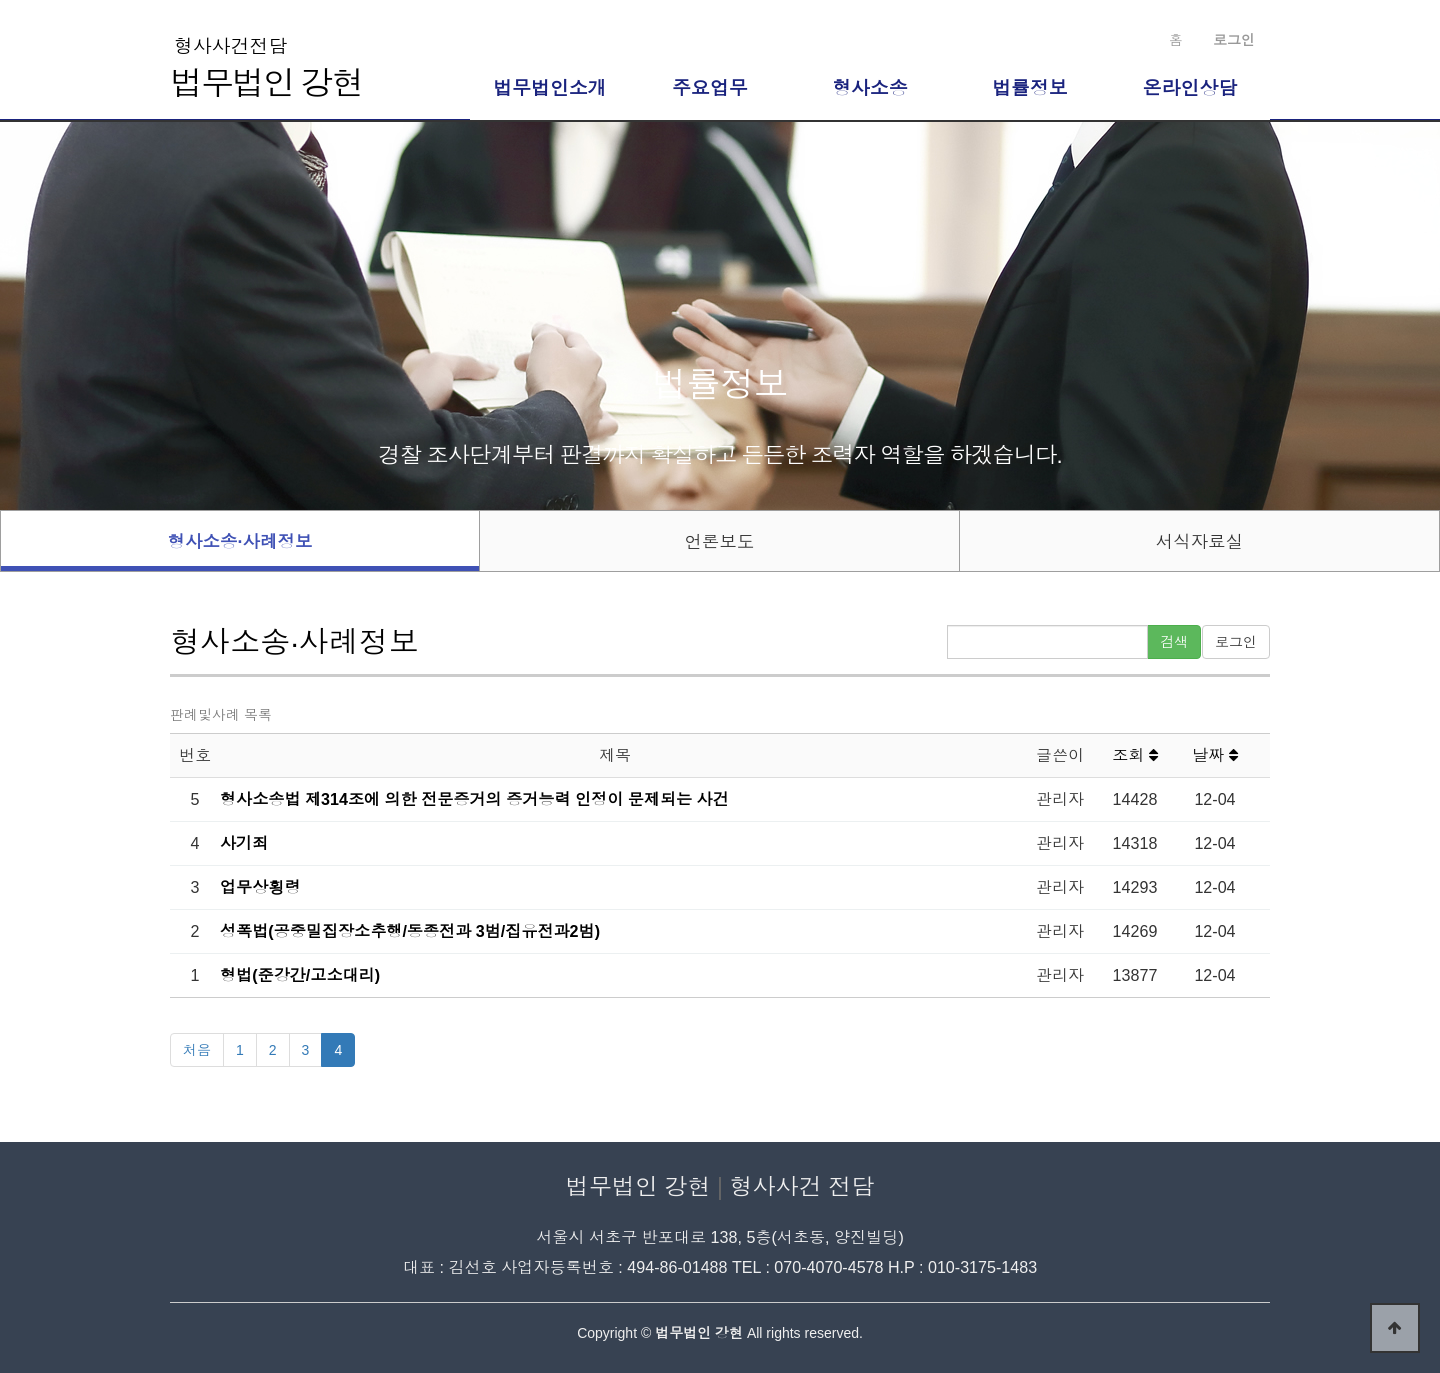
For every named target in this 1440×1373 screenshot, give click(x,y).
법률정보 (1030, 88)
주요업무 (710, 88)
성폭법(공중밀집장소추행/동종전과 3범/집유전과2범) (410, 931)
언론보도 (719, 542)
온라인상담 (1190, 88)
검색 (1174, 642)
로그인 (1236, 642)
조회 (1135, 755)
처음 (197, 1050)
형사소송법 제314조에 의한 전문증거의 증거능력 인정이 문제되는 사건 (474, 799)
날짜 (1215, 755)
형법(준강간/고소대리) (300, 975)
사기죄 (244, 843)
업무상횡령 (260, 887)
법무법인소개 (549, 88)
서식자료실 (1200, 542)
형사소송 (870, 88)
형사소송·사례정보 (240, 542)
